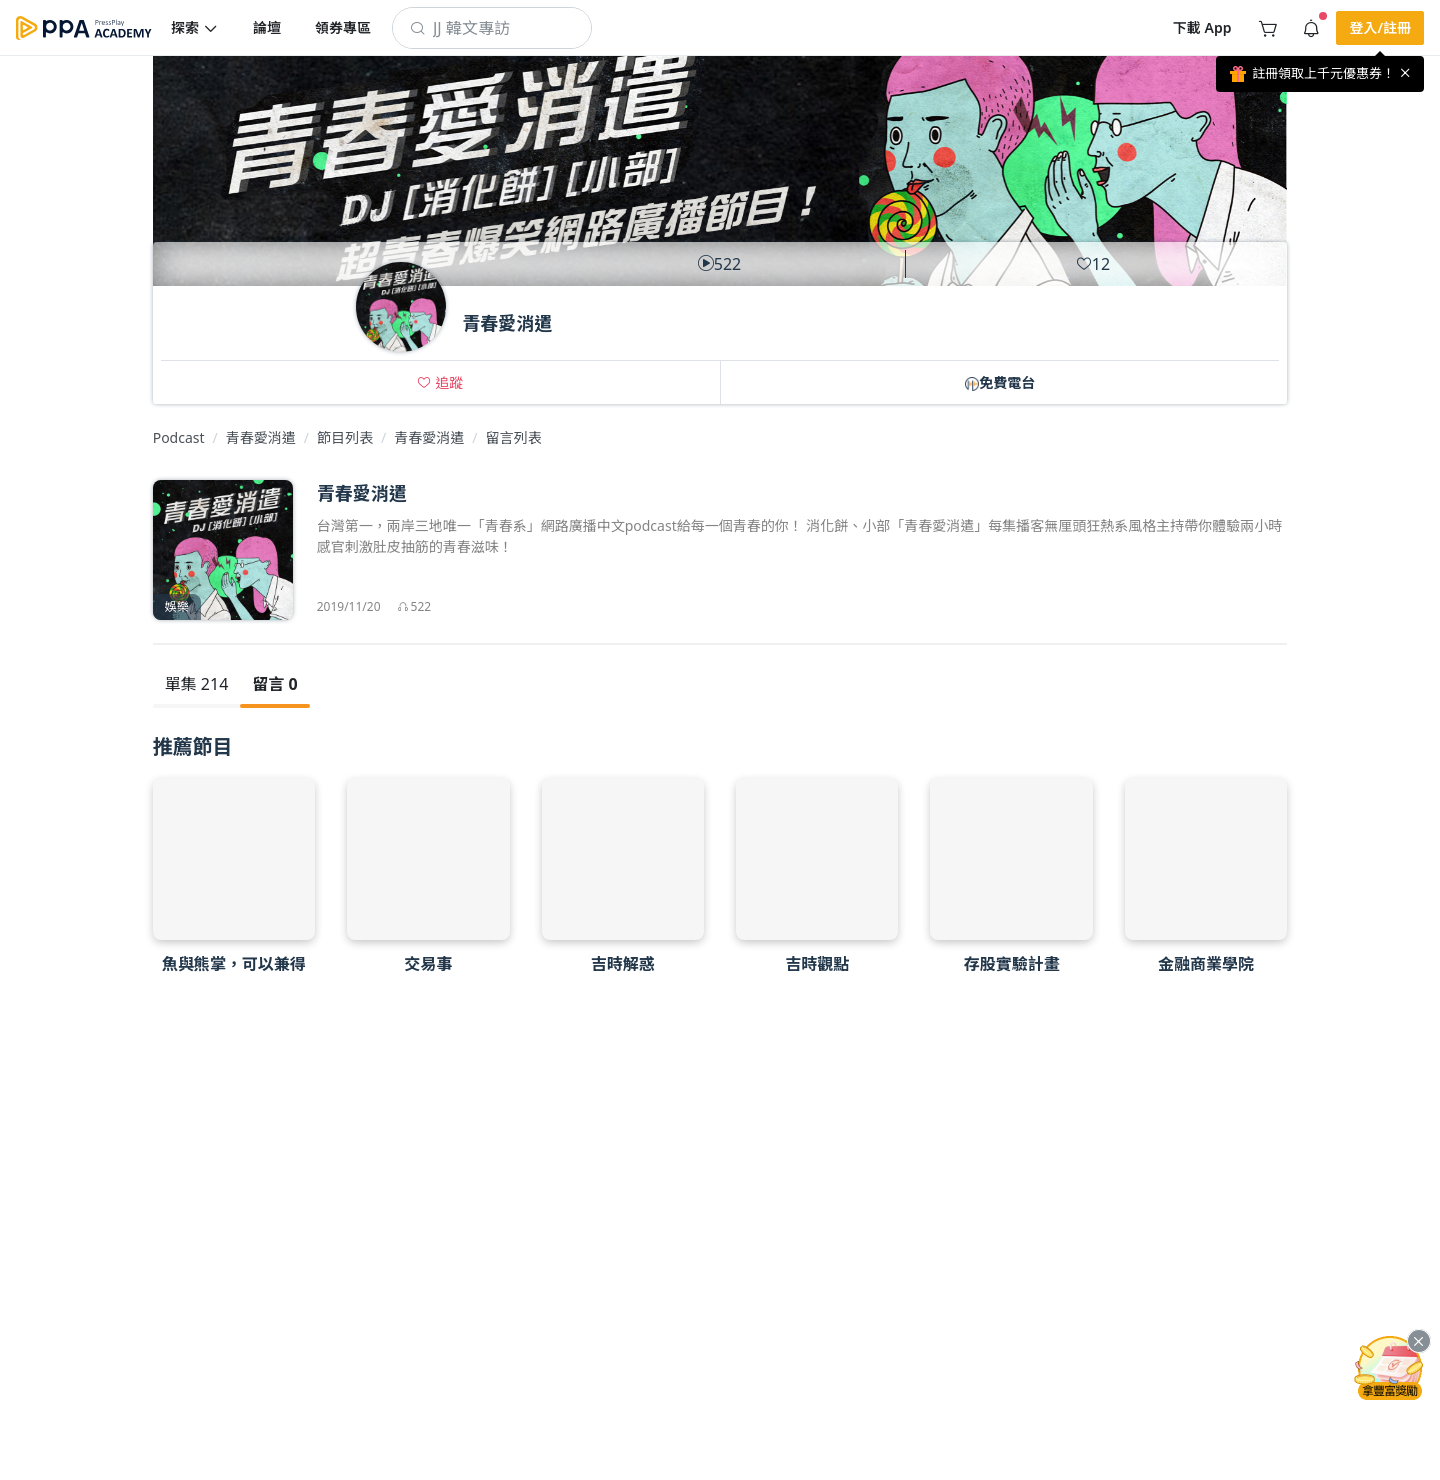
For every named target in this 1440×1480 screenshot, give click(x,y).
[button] (195, 28)
